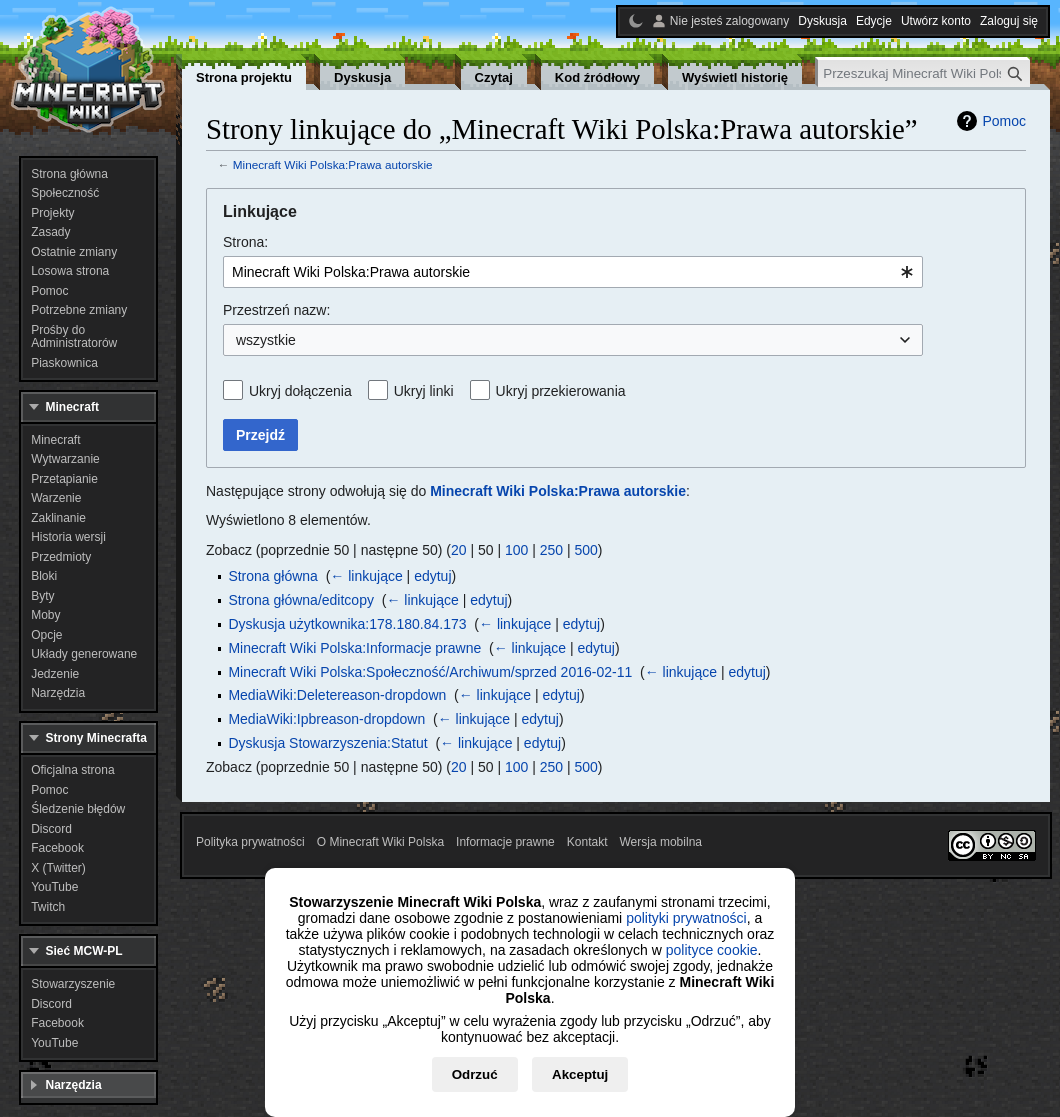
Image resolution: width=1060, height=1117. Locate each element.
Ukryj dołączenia (300, 391)
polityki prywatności (686, 918)
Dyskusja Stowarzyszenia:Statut (327, 743)
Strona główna (273, 576)
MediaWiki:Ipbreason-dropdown (326, 719)
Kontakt (587, 842)
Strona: (245, 242)
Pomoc (1004, 121)
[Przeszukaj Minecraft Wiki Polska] (924, 73)
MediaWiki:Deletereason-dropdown (337, 695)
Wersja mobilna (661, 842)
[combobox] (573, 272)
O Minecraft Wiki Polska (380, 842)
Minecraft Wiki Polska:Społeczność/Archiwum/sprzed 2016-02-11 (430, 672)
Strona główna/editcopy (301, 600)
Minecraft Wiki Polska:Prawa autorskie (333, 164)
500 (586, 550)
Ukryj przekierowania (561, 391)
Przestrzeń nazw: (276, 310)
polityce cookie (712, 950)
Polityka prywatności (250, 842)
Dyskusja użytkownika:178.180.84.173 (347, 624)
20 (459, 550)
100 (516, 550)
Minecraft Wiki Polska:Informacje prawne (354, 648)
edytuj (432, 576)
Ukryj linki (424, 391)
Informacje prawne (505, 842)
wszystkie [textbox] (266, 340)
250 (551, 550)
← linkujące (366, 576)
